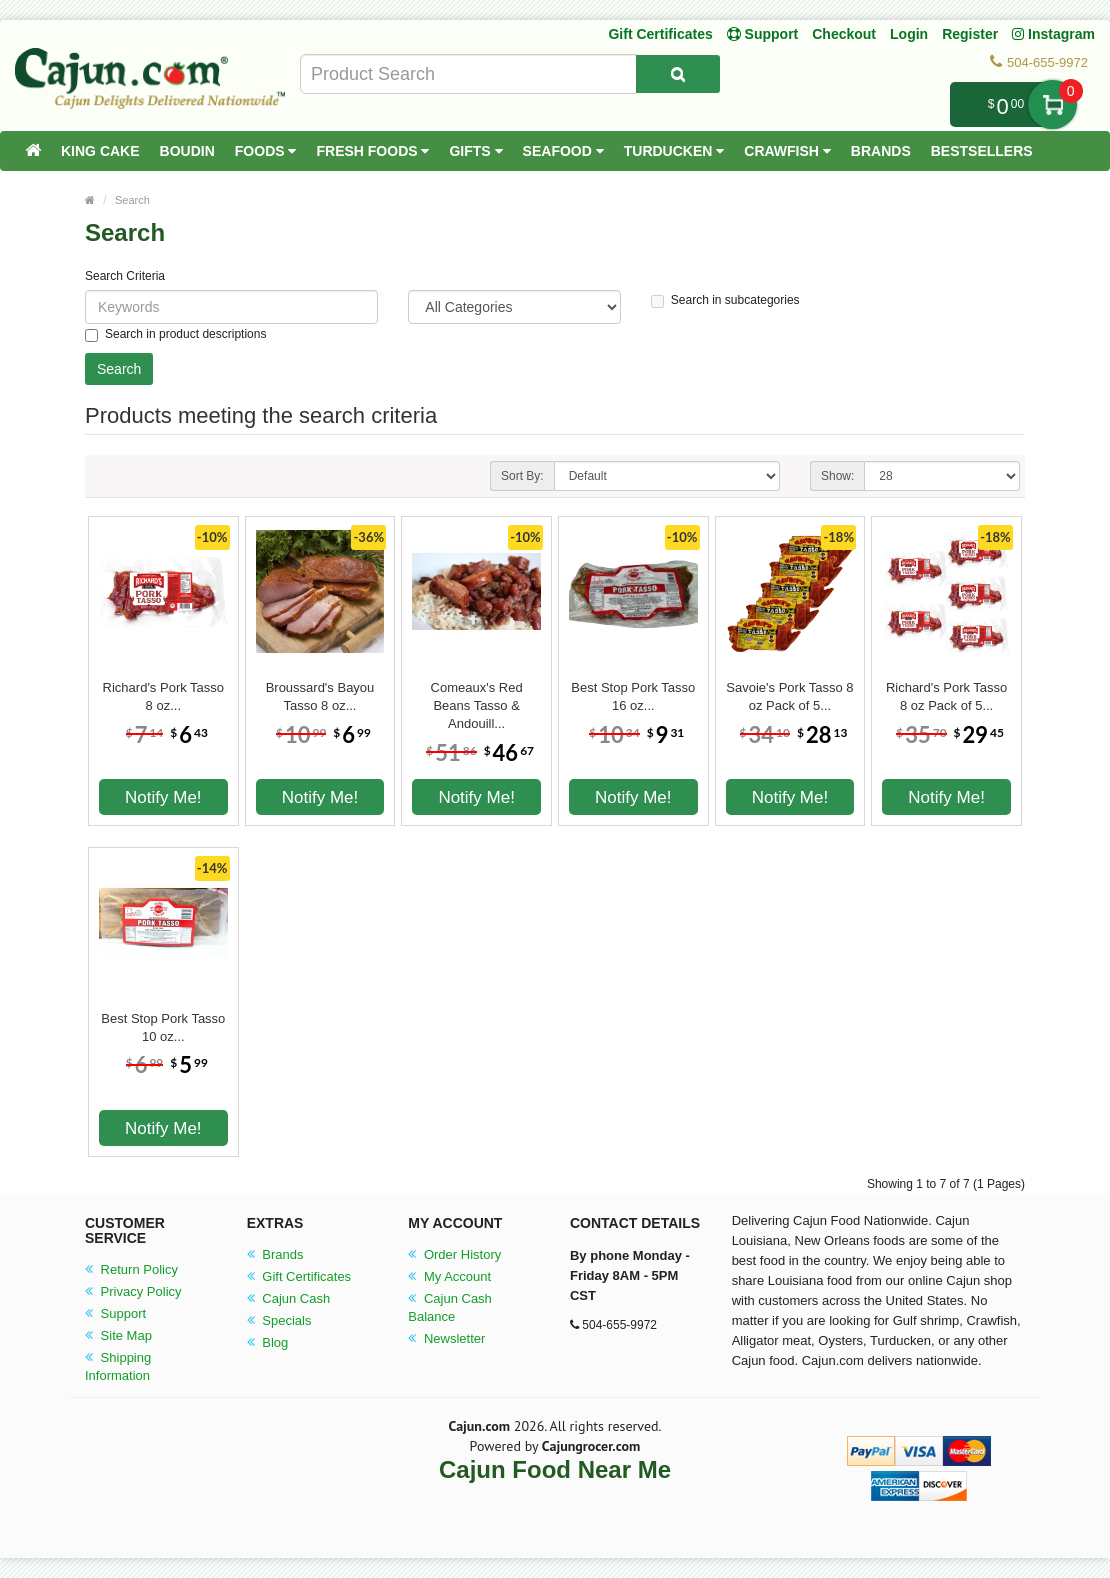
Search (132, 200)
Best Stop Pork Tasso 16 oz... (633, 696)
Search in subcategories (725, 300)
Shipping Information (118, 1366)
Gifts (475, 151)
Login (909, 34)
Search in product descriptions (175, 334)
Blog (268, 1342)
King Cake (100, 151)
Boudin (187, 151)
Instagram (1053, 34)
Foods (266, 151)
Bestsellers (982, 151)
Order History (454, 1254)
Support (115, 1313)
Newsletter (446, 1338)
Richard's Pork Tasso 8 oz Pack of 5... (946, 696)
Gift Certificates (660, 34)
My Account (449, 1276)
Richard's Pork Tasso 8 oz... (163, 696)
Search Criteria (125, 276)
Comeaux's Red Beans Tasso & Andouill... (477, 697)
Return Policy (131, 1269)
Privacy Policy (133, 1291)
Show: (837, 476)
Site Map (118, 1335)
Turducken (674, 151)
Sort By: (522, 476)
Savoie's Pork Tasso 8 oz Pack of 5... (789, 696)
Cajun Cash (289, 1298)
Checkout (844, 34)
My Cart (1052, 104)
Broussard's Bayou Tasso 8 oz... (320, 696)
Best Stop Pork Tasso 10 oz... (163, 1027)
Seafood (563, 151)
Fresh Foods (372, 151)
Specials (279, 1320)
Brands (881, 151)
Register (970, 34)
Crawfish (787, 151)
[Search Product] (678, 74)
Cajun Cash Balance (450, 1307)
